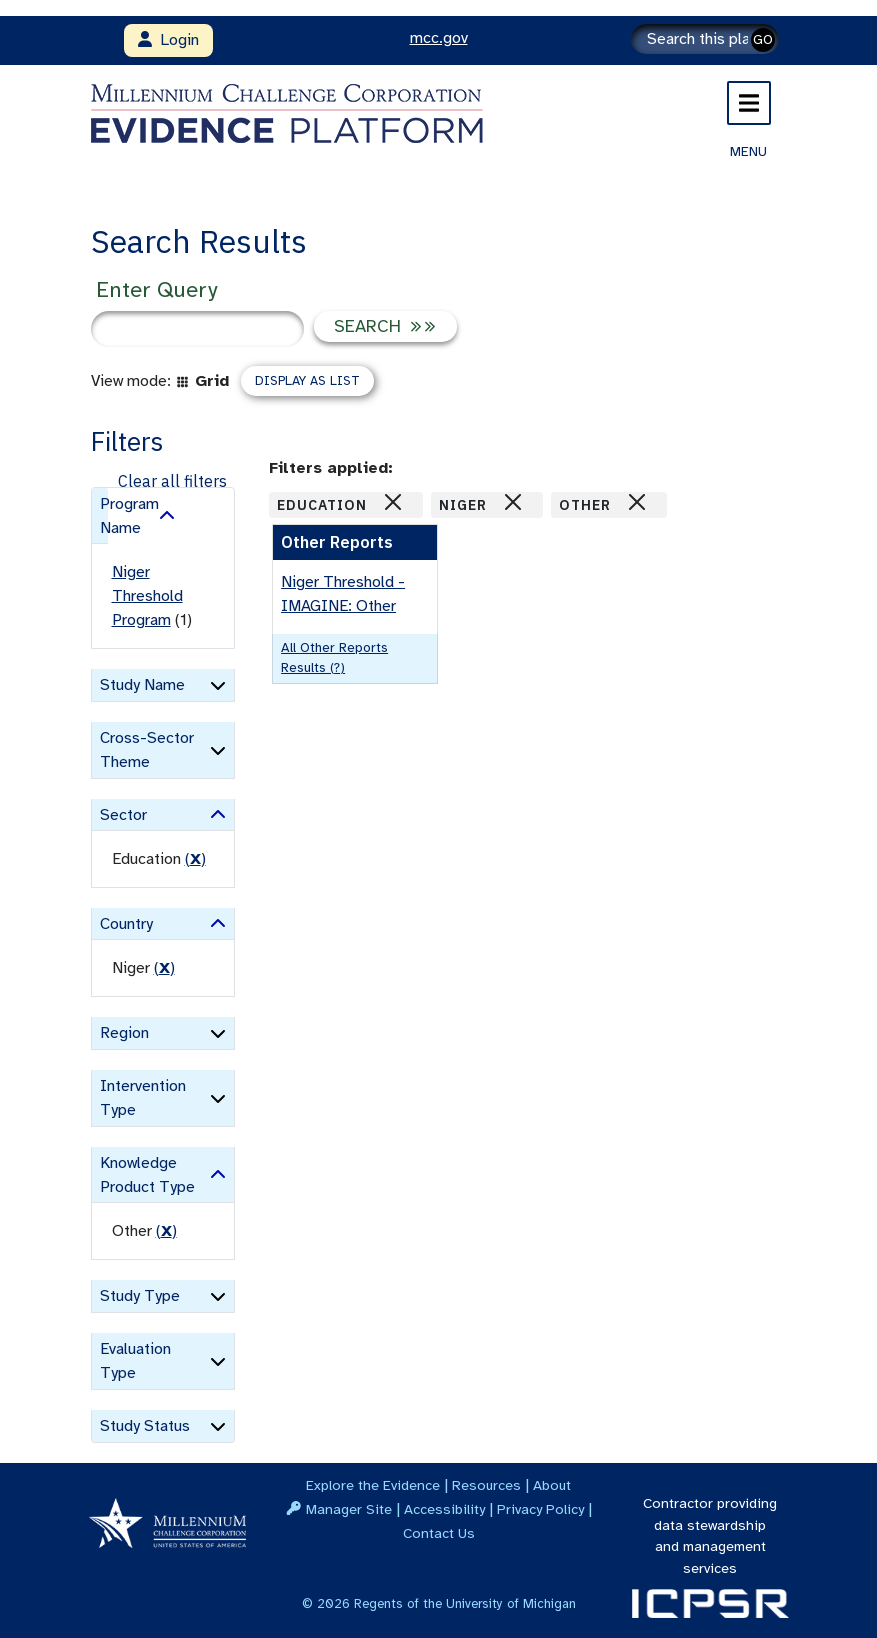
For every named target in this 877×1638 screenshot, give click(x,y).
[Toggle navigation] (749, 103)
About (552, 1485)
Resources (486, 1485)
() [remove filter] (195, 859)
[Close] (393, 502)
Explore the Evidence (373, 1485)
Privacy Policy (540, 1509)
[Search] (705, 39)
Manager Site (349, 1509)
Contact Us (439, 1533)
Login (168, 40)
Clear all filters (172, 481)
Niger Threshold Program (147, 596)
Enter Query (156, 289)
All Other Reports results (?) (334, 657)
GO (763, 39)
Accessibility (444, 1509)
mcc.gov (439, 38)
